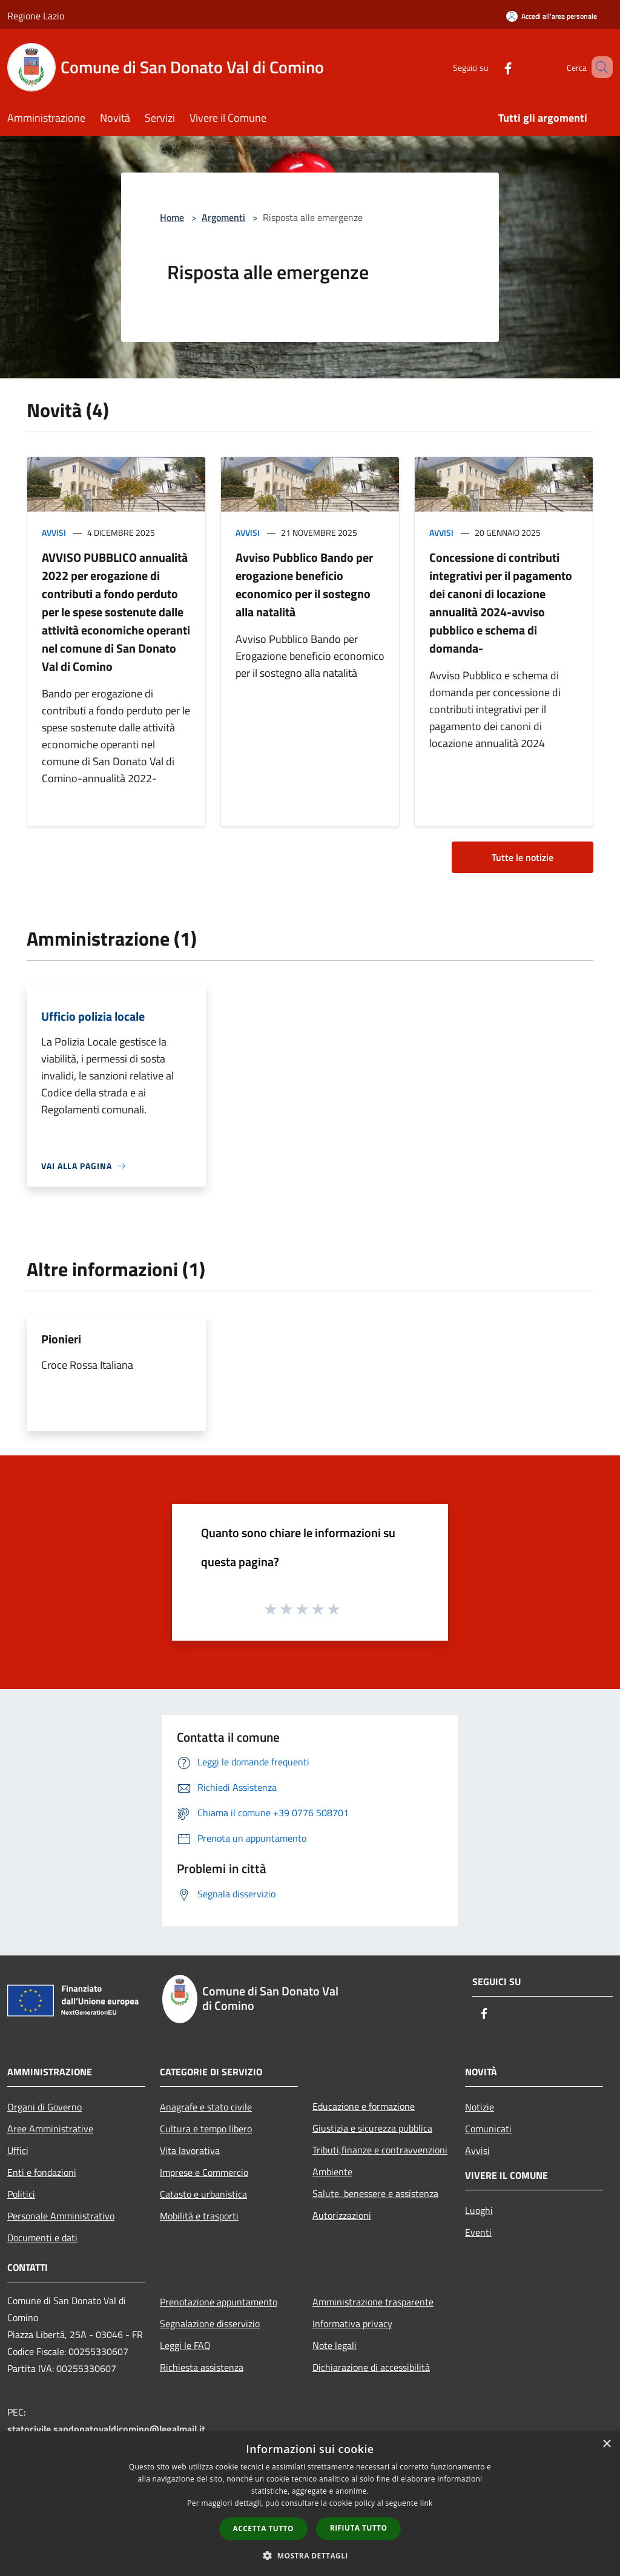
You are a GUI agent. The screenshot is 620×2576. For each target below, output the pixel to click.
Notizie (479, 2107)
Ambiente (332, 2171)
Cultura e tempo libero (206, 2128)
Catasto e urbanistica (203, 2194)
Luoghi (479, 2210)
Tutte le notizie (522, 857)
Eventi (478, 2232)
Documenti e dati (42, 2237)
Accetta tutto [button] (263, 2528)
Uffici (17, 2150)
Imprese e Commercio (204, 2172)
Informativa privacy (352, 2323)
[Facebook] (490, 67)
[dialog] (310, 2503)
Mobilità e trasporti (199, 2216)
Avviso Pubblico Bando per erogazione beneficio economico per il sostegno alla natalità (304, 584)
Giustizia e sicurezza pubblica (372, 2128)
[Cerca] (598, 67)
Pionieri (61, 1338)
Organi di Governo (44, 2107)
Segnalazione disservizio (210, 2323)
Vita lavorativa (190, 2150)
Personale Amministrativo (60, 2216)
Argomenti (223, 217)
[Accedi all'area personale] (551, 16)
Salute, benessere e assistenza (375, 2193)
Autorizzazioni (341, 2215)
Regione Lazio (35, 15)
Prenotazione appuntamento (218, 2301)
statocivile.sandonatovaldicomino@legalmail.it (106, 2429)
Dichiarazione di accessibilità (371, 2367)
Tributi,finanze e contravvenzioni (379, 2150)
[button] (310, 2555)
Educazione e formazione (363, 2106)
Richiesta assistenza (201, 2367)
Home (172, 217)
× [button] (606, 2444)
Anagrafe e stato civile (206, 2107)
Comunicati (488, 2128)
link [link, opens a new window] (426, 2503)
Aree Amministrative (50, 2128)
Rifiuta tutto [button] (359, 2528)
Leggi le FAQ (185, 2345)
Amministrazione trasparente (373, 2301)
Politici (21, 2194)
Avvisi (54, 532)
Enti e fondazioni (41, 2172)
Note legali (334, 2345)
